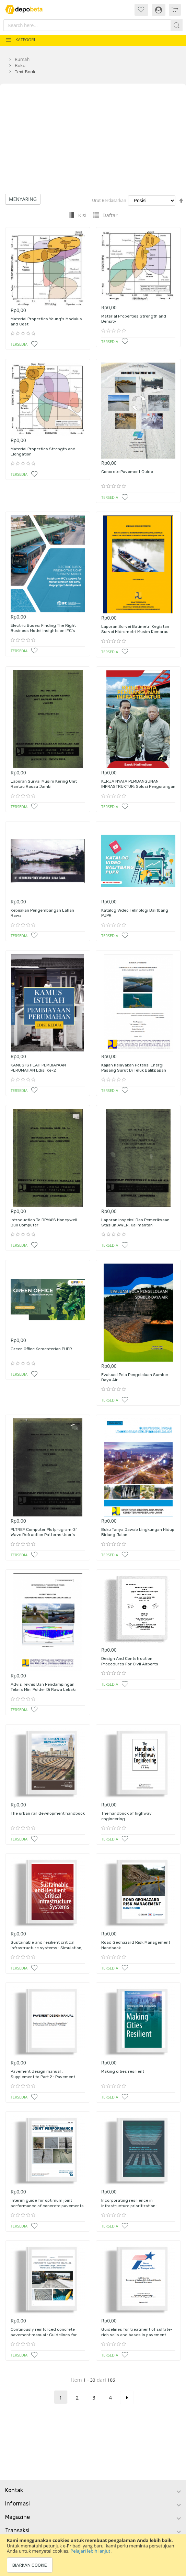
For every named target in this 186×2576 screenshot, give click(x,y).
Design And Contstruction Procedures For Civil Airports (129, 1661)
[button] (34, 344)
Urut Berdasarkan (109, 200)
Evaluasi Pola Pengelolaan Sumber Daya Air (134, 1377)
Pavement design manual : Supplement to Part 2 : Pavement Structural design (43, 2076)
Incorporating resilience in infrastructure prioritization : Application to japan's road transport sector (137, 2208)
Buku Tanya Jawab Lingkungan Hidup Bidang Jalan (137, 1532)
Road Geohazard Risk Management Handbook (135, 1945)
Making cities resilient (122, 2071)
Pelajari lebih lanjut (91, 2551)
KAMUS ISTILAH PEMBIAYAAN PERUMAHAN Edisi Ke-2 (38, 1068)
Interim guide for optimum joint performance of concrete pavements (47, 2203)
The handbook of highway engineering (126, 1816)
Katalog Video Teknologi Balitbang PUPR (134, 913)
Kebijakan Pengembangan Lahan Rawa (42, 913)
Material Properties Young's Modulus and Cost (46, 321)
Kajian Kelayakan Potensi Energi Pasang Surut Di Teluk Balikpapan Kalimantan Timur (133, 1070)
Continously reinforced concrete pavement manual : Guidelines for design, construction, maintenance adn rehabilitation (45, 2337)
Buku (20, 65)
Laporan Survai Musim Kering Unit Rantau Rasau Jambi (44, 784)
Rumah (22, 59)
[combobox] (79, 25)
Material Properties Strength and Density (133, 319)
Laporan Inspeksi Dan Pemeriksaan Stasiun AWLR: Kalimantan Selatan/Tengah (135, 1225)
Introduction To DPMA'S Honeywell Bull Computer (44, 1222)
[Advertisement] (93, 142)
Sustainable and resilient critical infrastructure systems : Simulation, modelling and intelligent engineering (47, 1947)
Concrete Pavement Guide (127, 471)
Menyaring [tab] (23, 199)
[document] (93, 2555)
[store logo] (27, 9)
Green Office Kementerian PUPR (41, 1348)
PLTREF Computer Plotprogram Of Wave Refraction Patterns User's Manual (44, 1535)
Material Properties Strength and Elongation (43, 452)
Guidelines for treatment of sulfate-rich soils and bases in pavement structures (137, 2334)
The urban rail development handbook (48, 1813)
